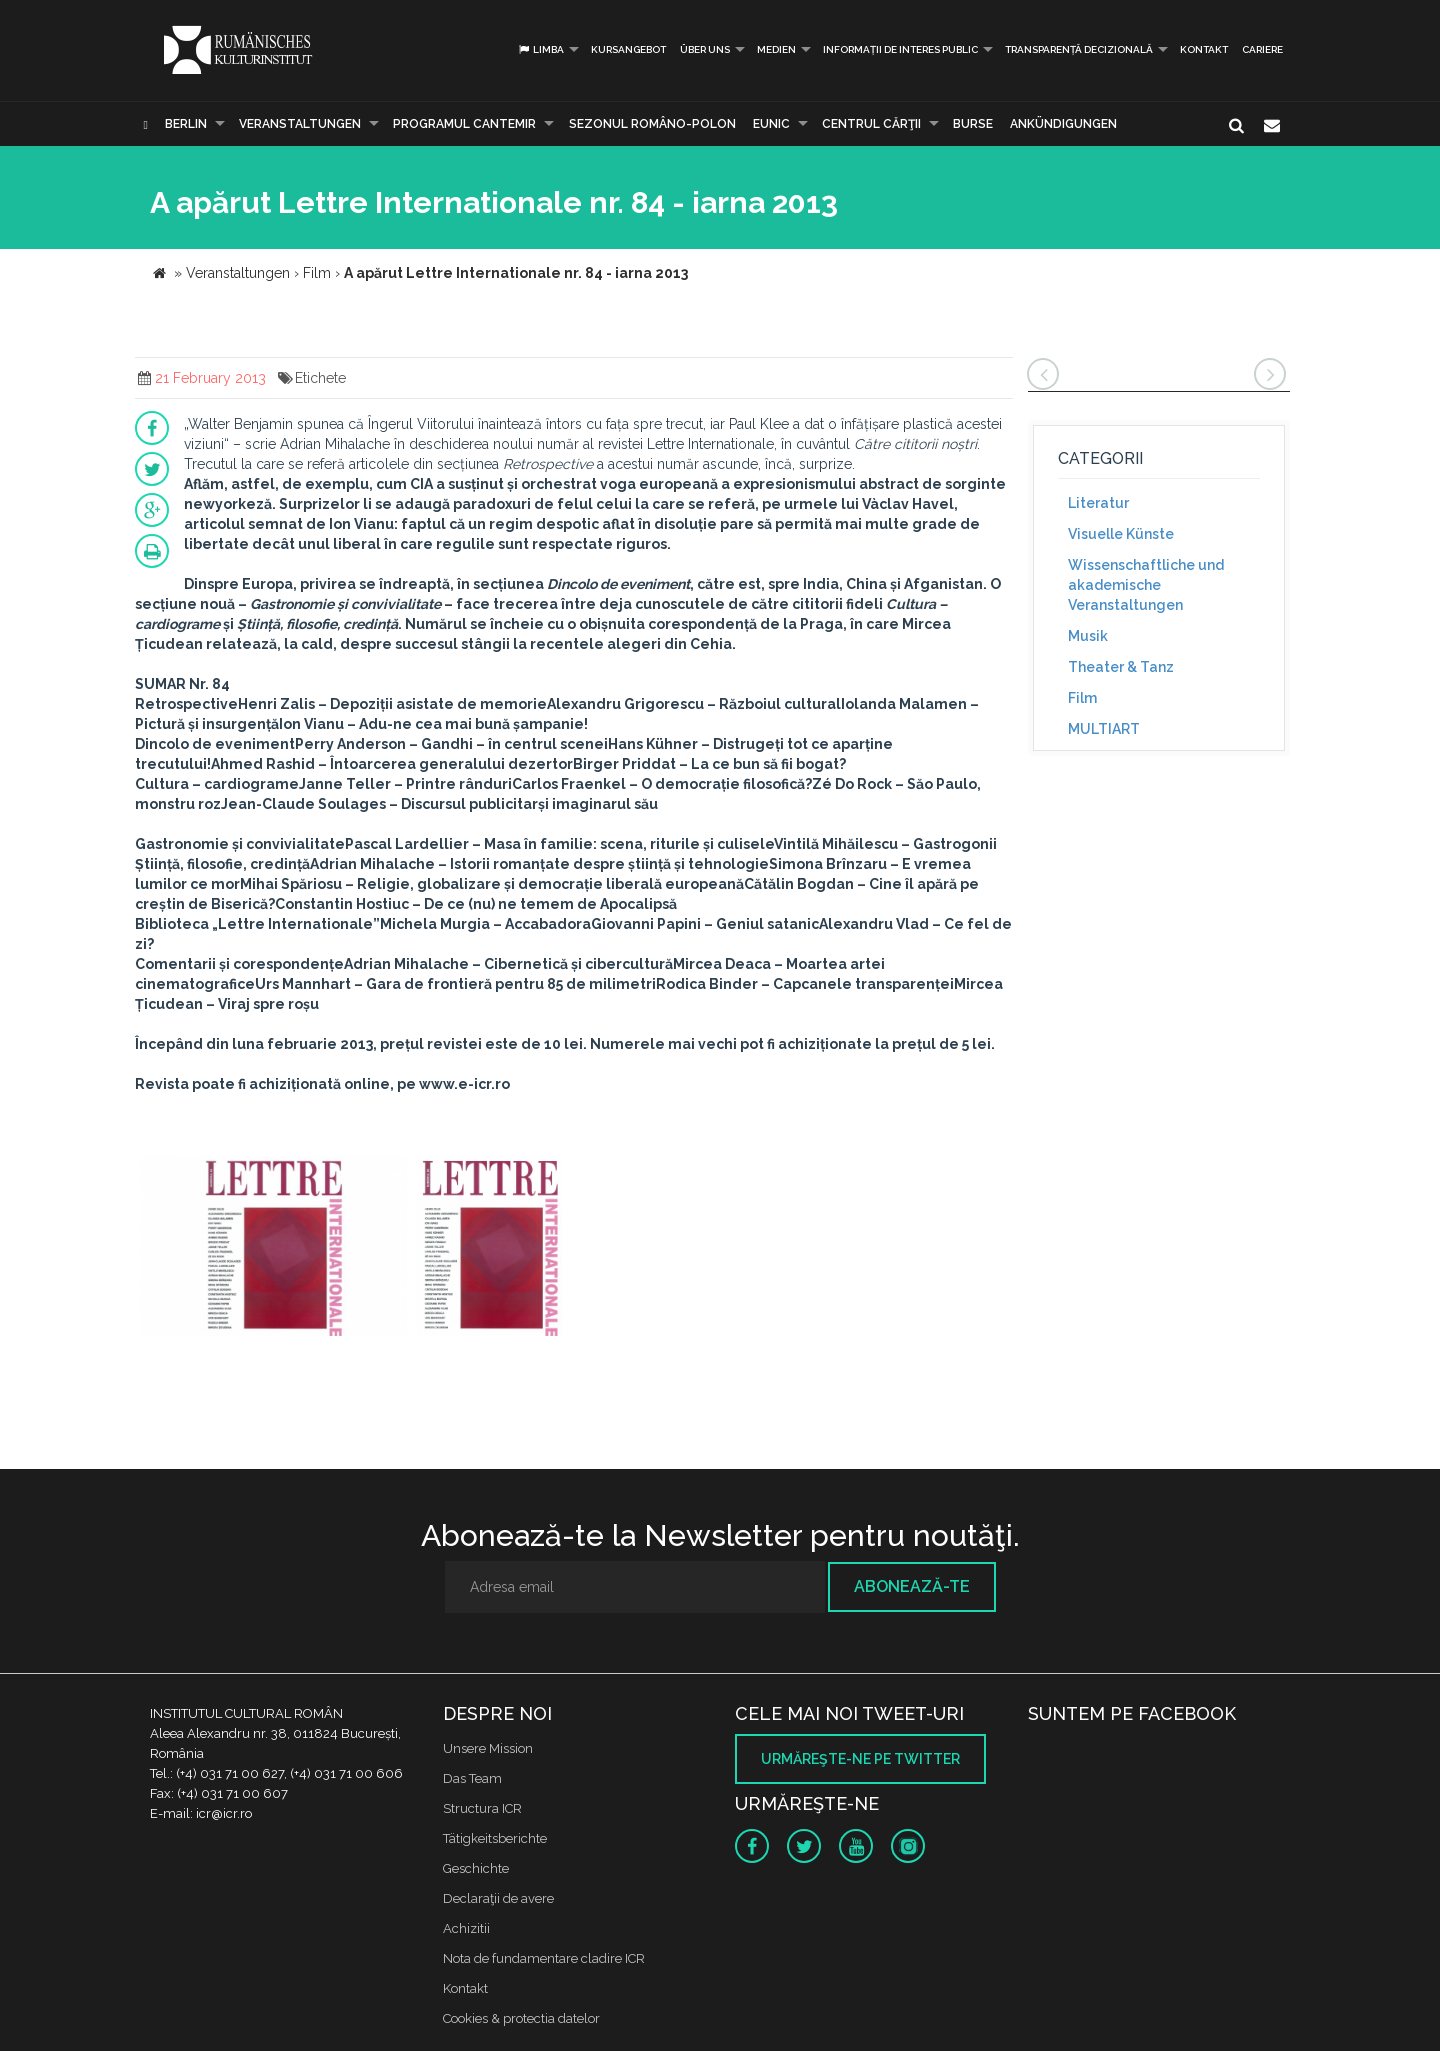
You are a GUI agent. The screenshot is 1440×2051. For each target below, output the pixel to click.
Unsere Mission (488, 1748)
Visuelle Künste (1121, 534)
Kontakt (1204, 49)
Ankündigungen (1063, 124)
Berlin (186, 124)
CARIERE (1262, 49)
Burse (973, 124)
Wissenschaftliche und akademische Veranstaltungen (1146, 585)
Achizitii (466, 1928)
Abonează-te (912, 1586)
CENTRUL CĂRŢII (871, 124)
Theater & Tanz (1121, 667)
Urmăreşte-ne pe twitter (860, 1759)
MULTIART (1104, 729)
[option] (273, 1248)
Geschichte (476, 1868)
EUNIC (771, 124)
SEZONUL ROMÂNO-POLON (652, 124)
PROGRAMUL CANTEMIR (464, 124)
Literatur (1098, 503)
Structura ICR (482, 1808)
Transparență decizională (1079, 49)
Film (1082, 698)
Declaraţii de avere (498, 1898)
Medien (776, 49)
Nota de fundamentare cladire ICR (544, 1958)
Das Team (472, 1778)
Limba (540, 49)
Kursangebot (628, 49)
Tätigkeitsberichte (495, 1838)
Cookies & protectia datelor (521, 2018)
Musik (1088, 636)
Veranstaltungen (300, 124)
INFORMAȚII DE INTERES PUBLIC (900, 49)
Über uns (705, 49)
